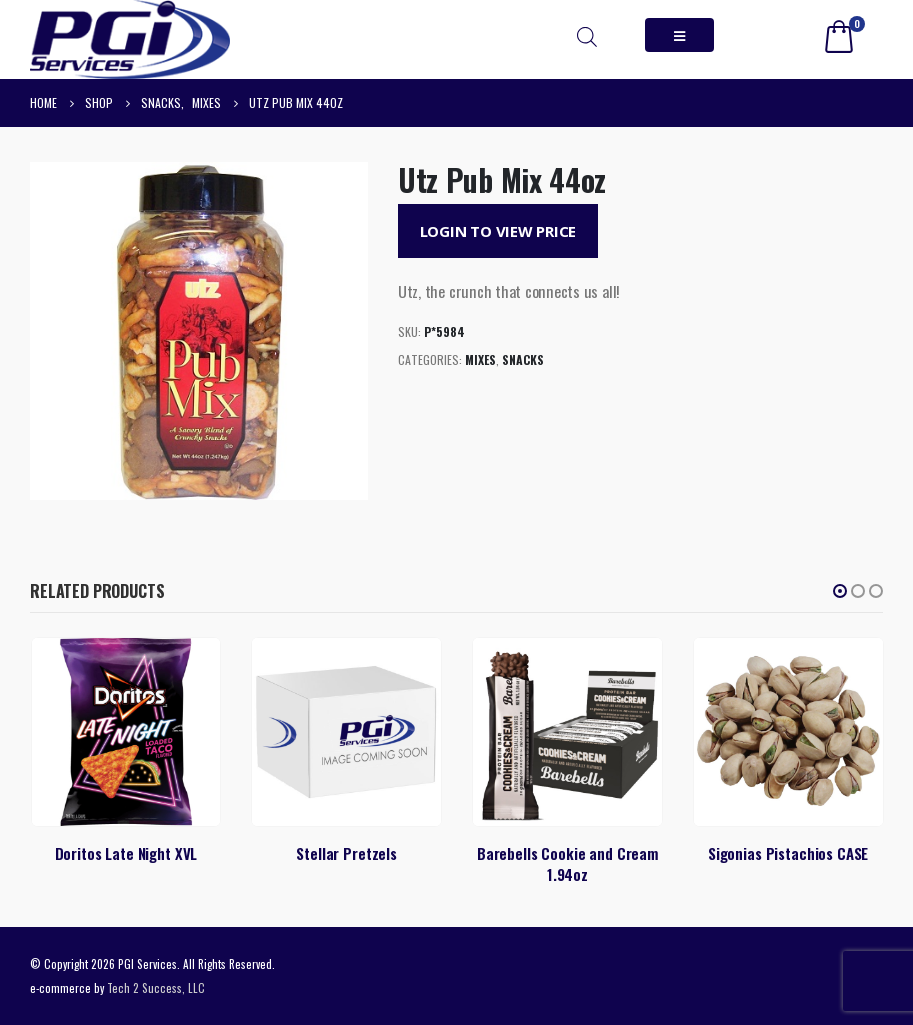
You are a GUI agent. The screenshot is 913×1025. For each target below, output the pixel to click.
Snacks (523, 359)
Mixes (480, 359)
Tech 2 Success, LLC (156, 987)
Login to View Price (498, 231)
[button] (840, 591)
